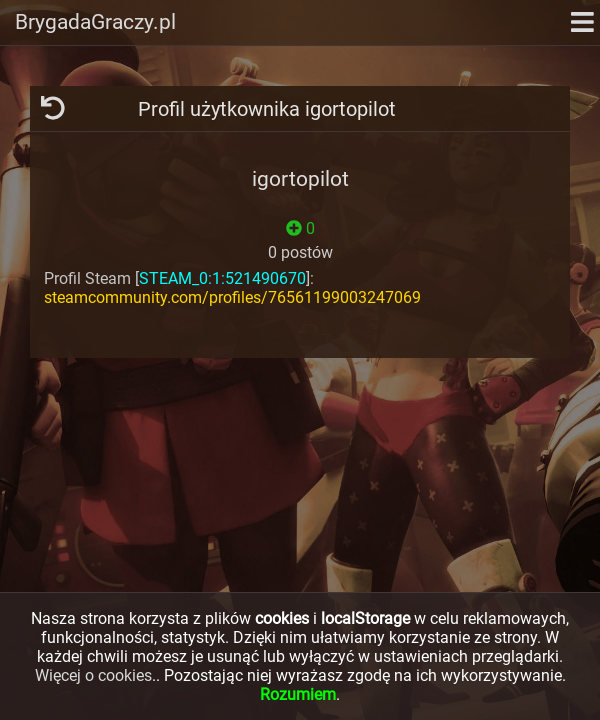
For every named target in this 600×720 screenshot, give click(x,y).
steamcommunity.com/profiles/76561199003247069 (232, 297)
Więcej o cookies (93, 675)
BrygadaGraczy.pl (95, 22)
